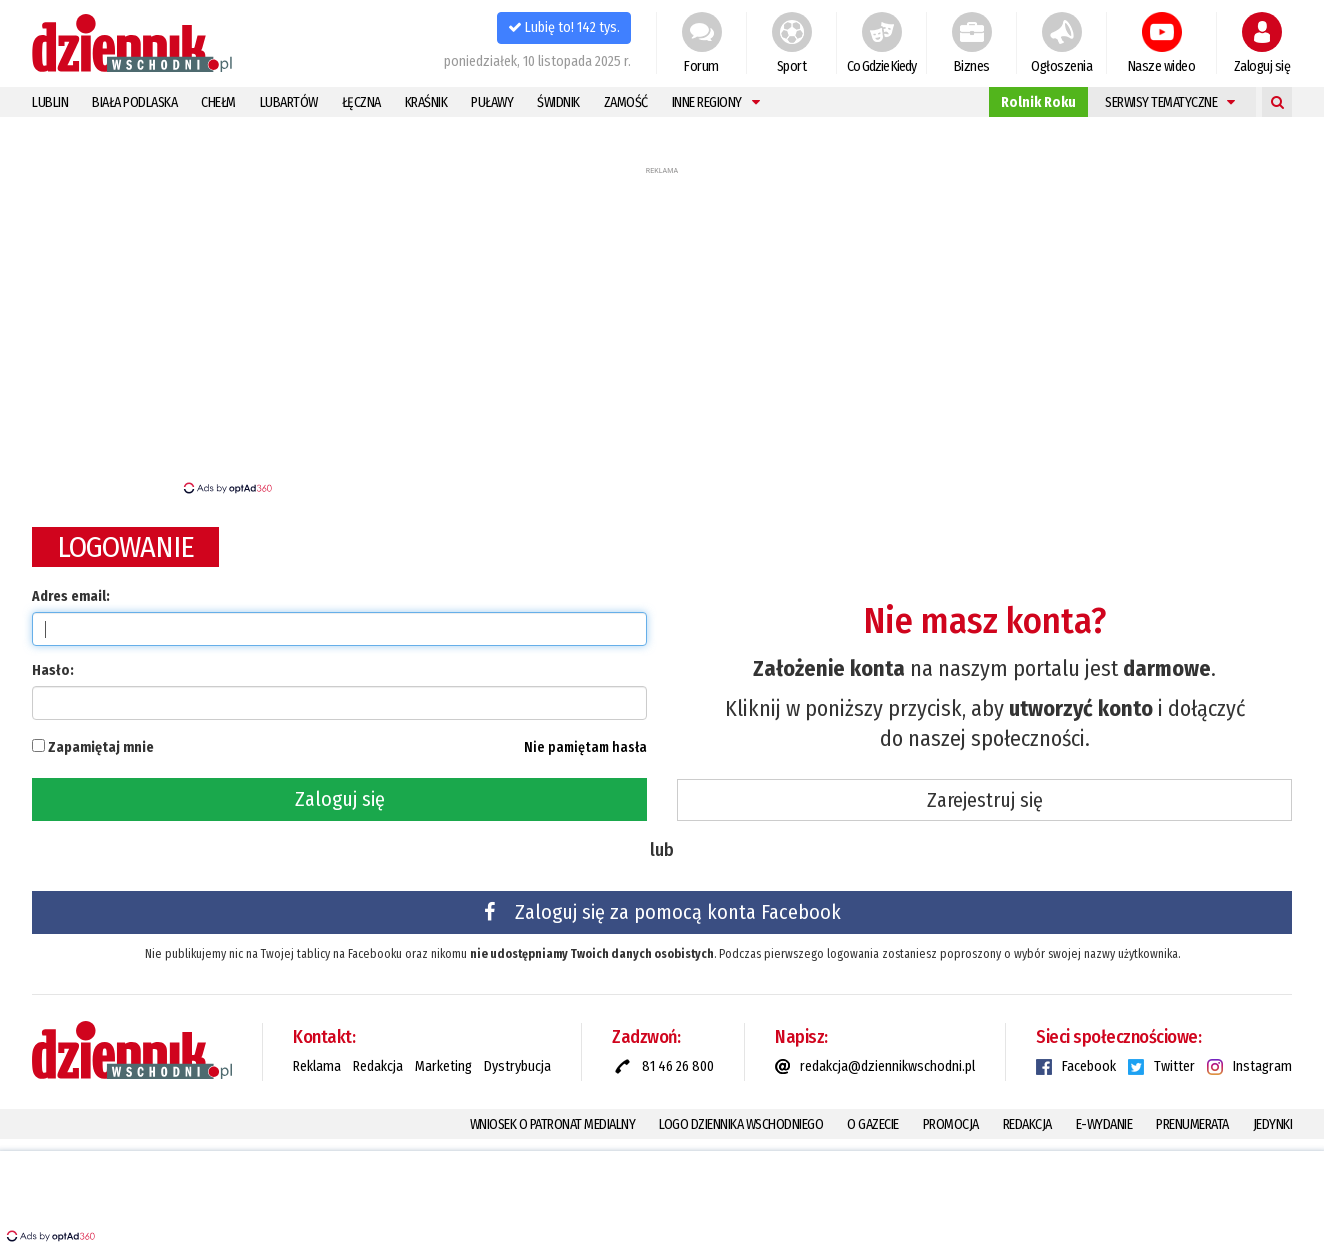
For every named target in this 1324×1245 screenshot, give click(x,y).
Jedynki (1273, 1124)
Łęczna (361, 102)
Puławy (492, 102)
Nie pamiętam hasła (585, 747)
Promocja (951, 1124)
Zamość (626, 102)
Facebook (1089, 1066)
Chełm (218, 102)
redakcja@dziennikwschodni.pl (887, 1066)
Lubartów (289, 102)
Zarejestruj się (985, 800)
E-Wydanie (1104, 1124)
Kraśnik (426, 102)
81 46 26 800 (678, 1066)
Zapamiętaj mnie (101, 747)
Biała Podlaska (134, 102)
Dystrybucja (517, 1066)
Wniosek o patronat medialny (553, 1124)
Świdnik (558, 102)
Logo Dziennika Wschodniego (741, 1124)
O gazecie (873, 1124)
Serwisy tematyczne (1170, 102)
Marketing (443, 1066)
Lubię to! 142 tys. (564, 27)
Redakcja (378, 1066)
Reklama (317, 1066)
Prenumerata (1192, 1124)
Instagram (1262, 1066)
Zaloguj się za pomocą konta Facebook (662, 912)
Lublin (50, 102)
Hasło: (53, 670)
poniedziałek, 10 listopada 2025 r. (537, 61)
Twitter (1174, 1066)
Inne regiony (716, 102)
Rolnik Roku (1038, 102)
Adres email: (71, 596)
